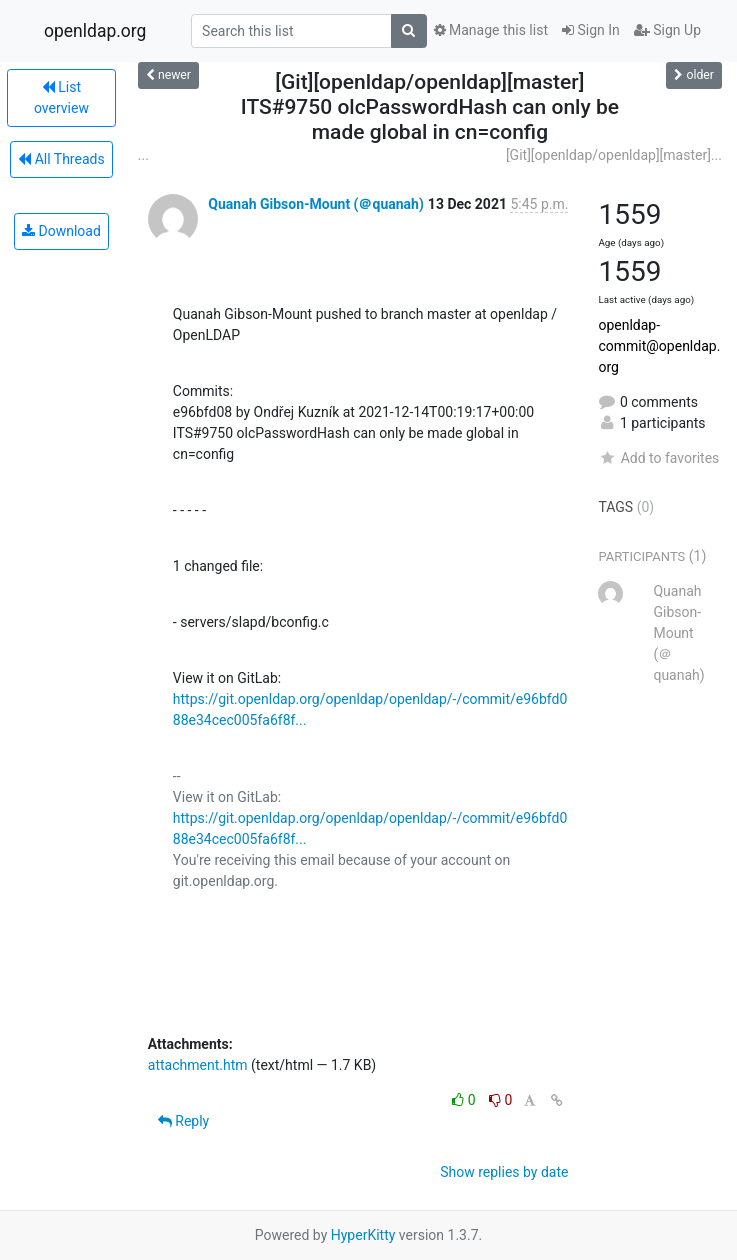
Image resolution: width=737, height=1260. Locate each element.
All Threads (61, 159)
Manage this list (491, 30)
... (143, 155)
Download (61, 231)
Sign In (591, 30)
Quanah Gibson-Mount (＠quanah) (316, 204)
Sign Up (667, 30)
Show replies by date (504, 1172)
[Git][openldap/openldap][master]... (614, 155)
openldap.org (95, 31)
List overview (61, 97)
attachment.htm (198, 1065)
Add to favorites (658, 458)
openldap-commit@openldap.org (659, 346)
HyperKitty (363, 1235)
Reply (183, 1121)
